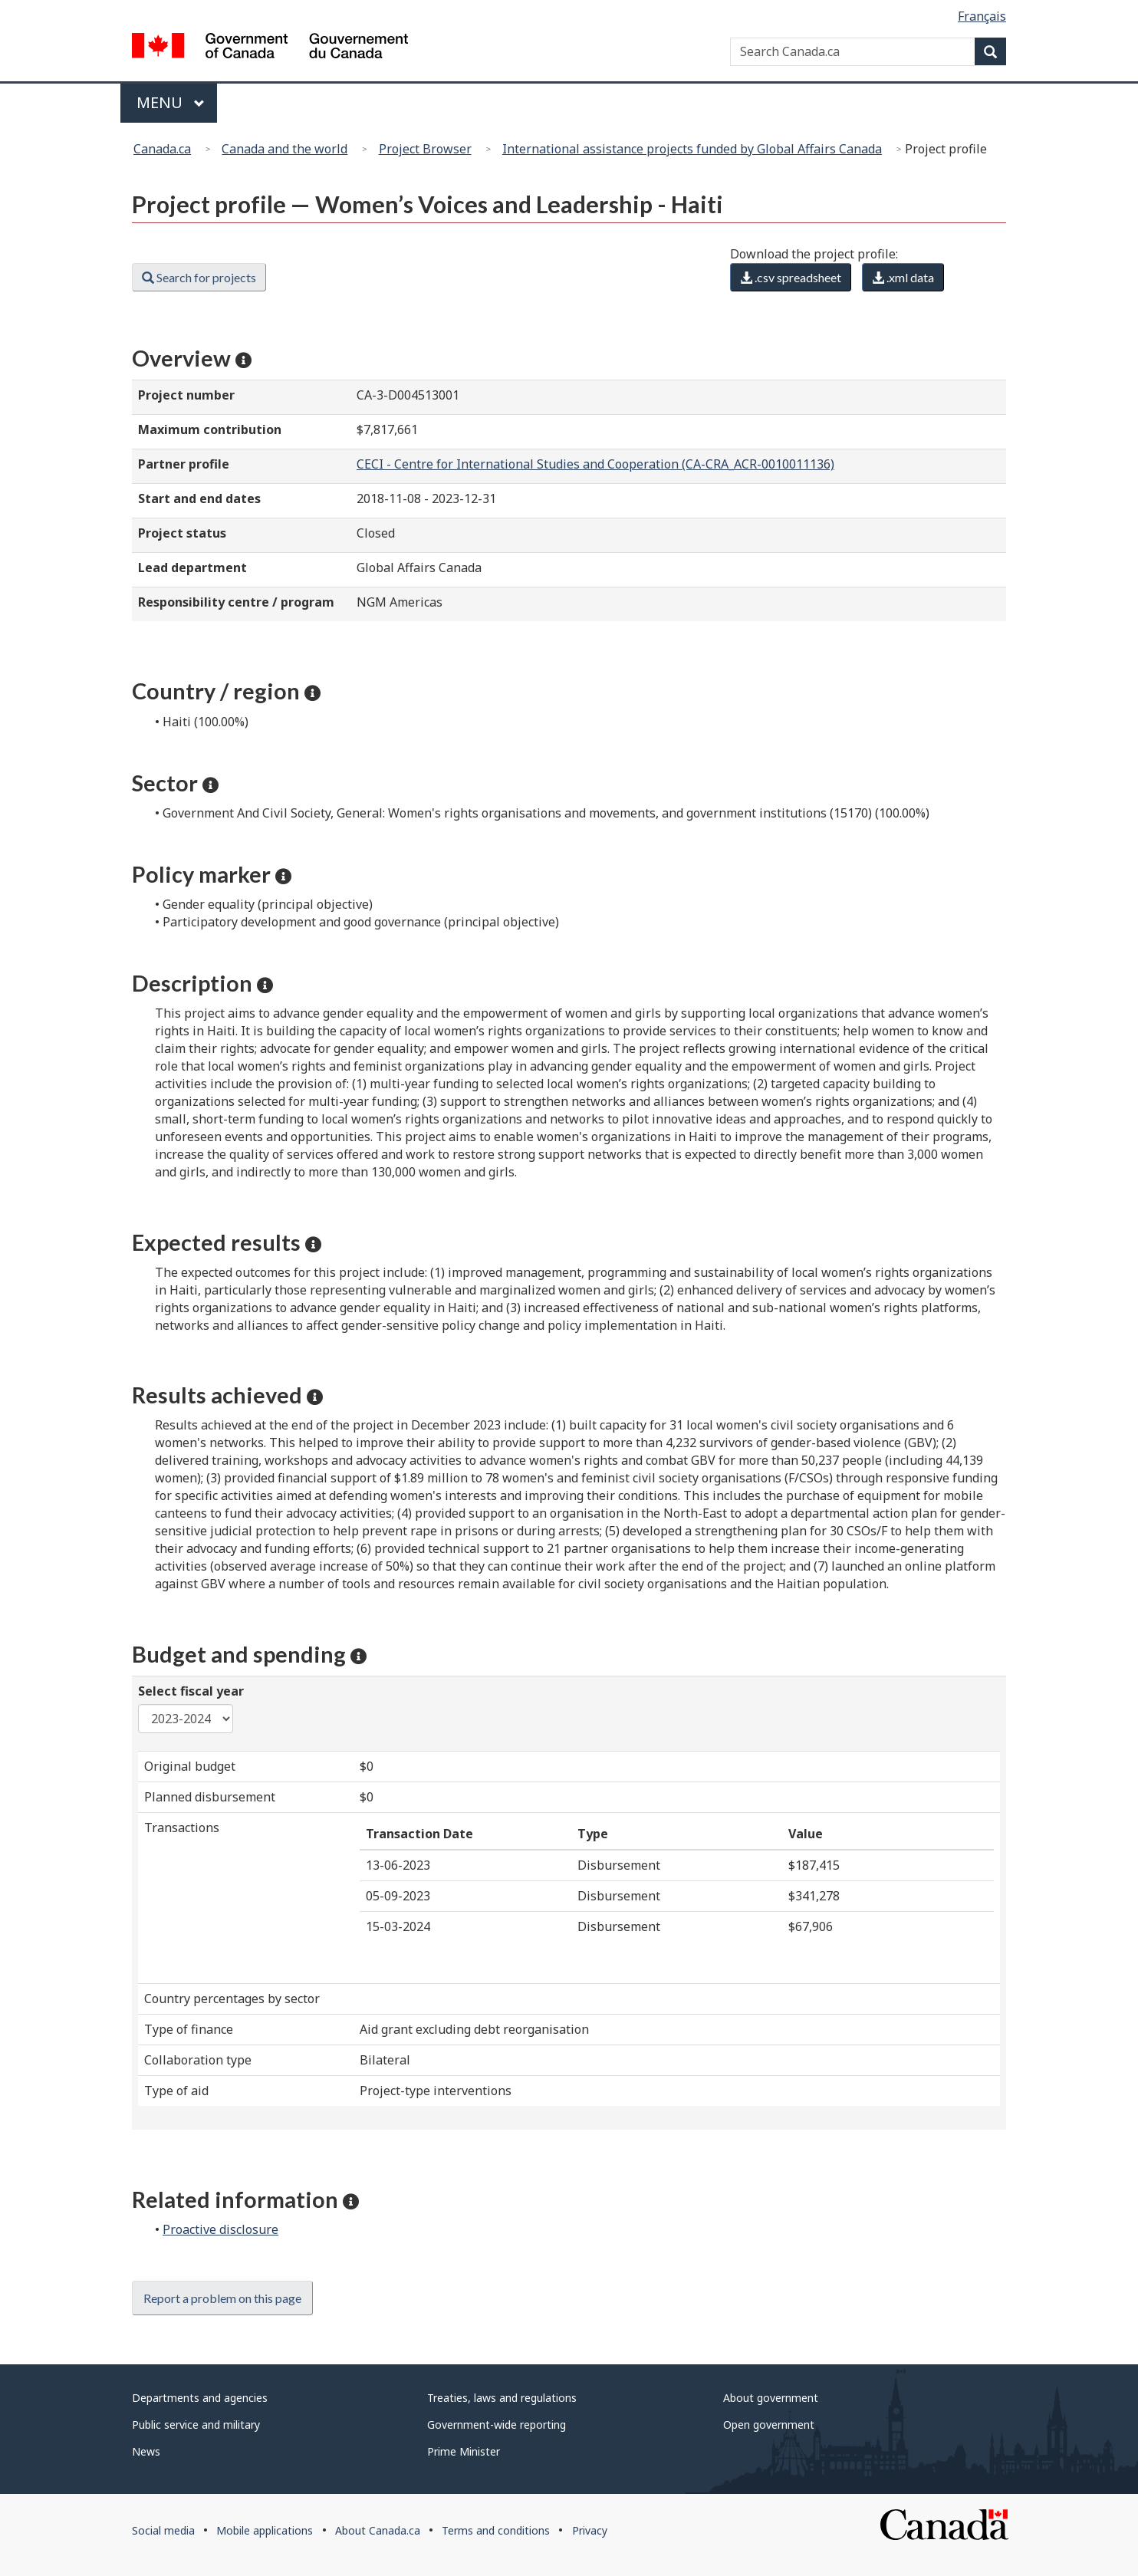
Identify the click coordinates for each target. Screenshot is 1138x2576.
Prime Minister (463, 2451)
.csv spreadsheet (790, 277)
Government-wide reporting (496, 2424)
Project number (186, 395)
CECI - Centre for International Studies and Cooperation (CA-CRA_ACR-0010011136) (595, 464)
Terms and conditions (496, 2530)
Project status (182, 533)
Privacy (589, 2530)
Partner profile (183, 464)
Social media (163, 2530)
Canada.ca (162, 148)
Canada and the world (284, 148)
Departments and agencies (200, 2397)
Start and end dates (199, 498)
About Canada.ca (377, 2530)
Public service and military (196, 2424)
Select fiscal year (191, 1691)
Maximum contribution (209, 429)
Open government (768, 2424)
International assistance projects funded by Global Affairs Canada (692, 148)
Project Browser (425, 148)
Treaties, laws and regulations (502, 2397)
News (146, 2451)
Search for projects (199, 277)
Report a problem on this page (222, 2298)
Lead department (192, 567)
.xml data (903, 277)
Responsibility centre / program (236, 602)
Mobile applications (264, 2530)
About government (770, 2397)
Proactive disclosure (220, 2229)
